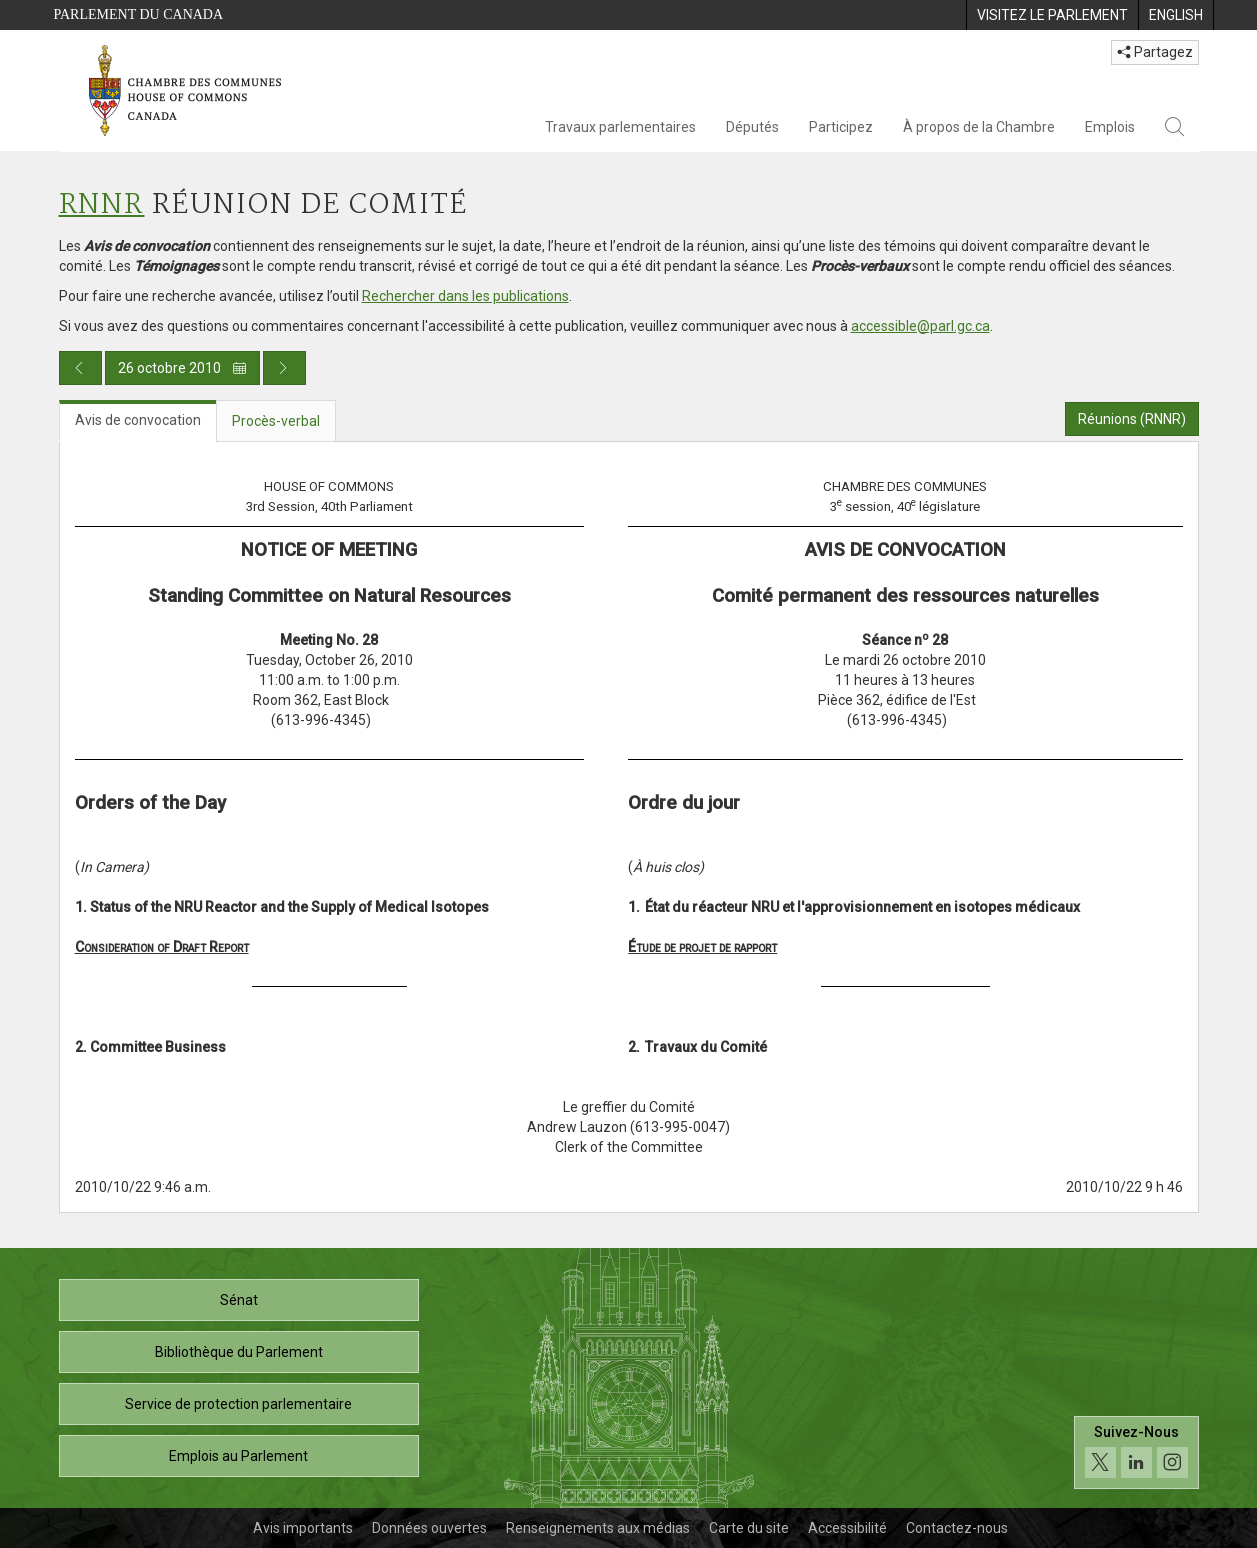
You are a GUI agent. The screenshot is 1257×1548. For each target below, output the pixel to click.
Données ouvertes (429, 1528)
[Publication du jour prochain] (284, 368)
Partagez (1155, 52)
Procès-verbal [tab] (276, 421)
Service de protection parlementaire (238, 1404)
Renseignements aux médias (598, 1528)
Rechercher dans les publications (465, 296)
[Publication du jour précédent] (80, 368)
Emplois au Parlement (238, 1456)
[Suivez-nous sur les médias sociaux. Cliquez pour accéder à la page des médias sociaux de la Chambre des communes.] (1136, 1452)
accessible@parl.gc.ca (920, 326)
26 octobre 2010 (182, 368)
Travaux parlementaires (620, 127)
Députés (752, 127)
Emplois (1110, 127)
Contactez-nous (957, 1528)
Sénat (239, 1300)
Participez (841, 127)
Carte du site (749, 1528)
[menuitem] (1052, 15)
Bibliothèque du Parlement (239, 1352)
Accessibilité (847, 1528)
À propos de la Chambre (979, 127)
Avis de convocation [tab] (138, 420)
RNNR (102, 205)
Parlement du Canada (139, 14)
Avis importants (303, 1528)
